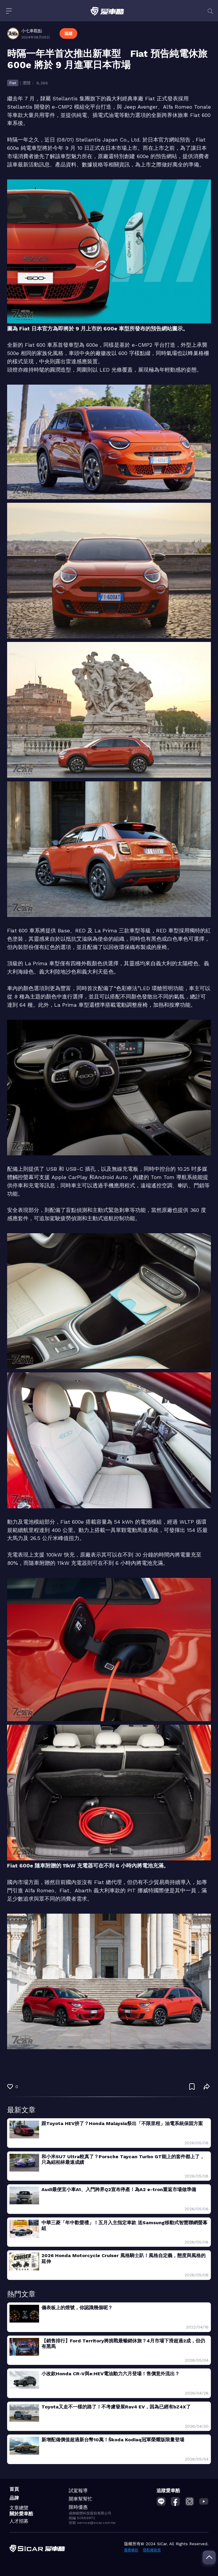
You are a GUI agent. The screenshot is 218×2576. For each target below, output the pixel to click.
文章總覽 (18, 2508)
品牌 (14, 2498)
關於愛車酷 (21, 2513)
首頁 (14, 2489)
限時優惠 (78, 2507)
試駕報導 (78, 2490)
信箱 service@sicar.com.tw (92, 2523)
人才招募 (18, 2521)
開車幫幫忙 (80, 2499)
